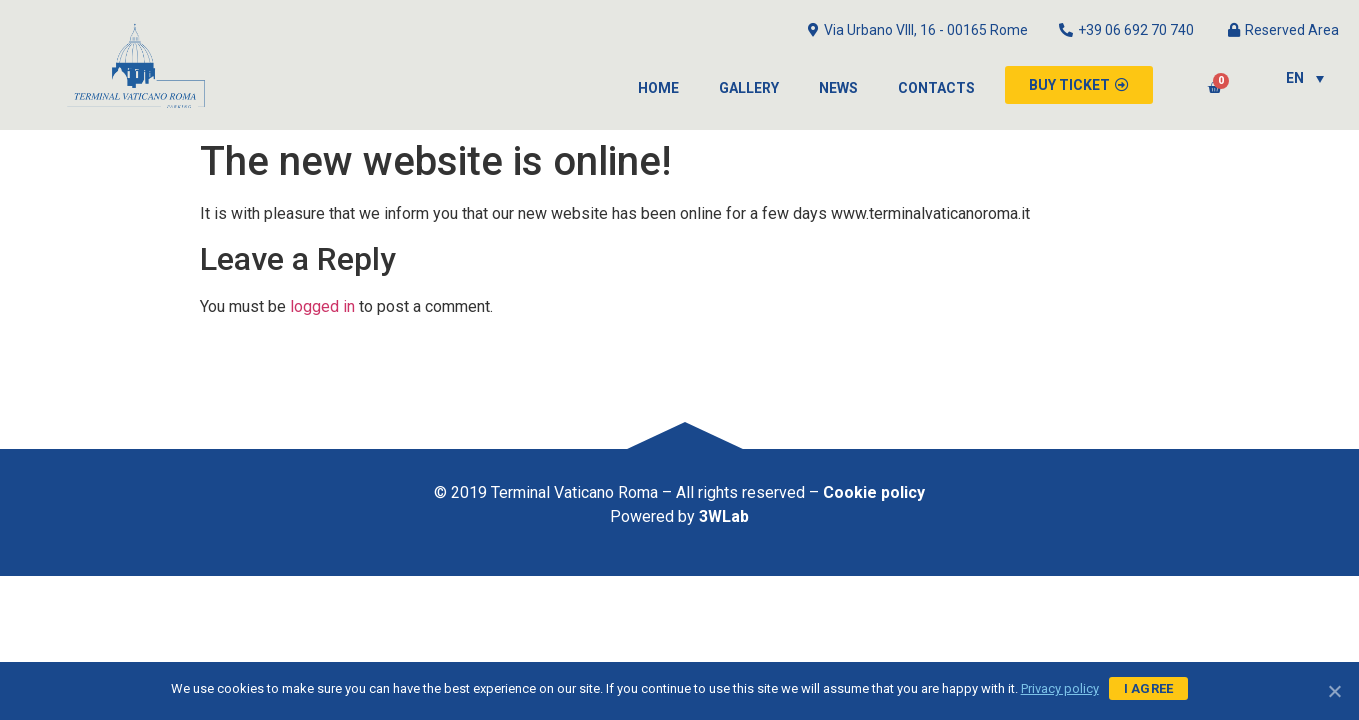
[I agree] (1334, 691)
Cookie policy (874, 492)
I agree (1149, 688)
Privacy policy (1060, 688)
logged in (322, 306)
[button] (1079, 85)
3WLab (724, 516)
